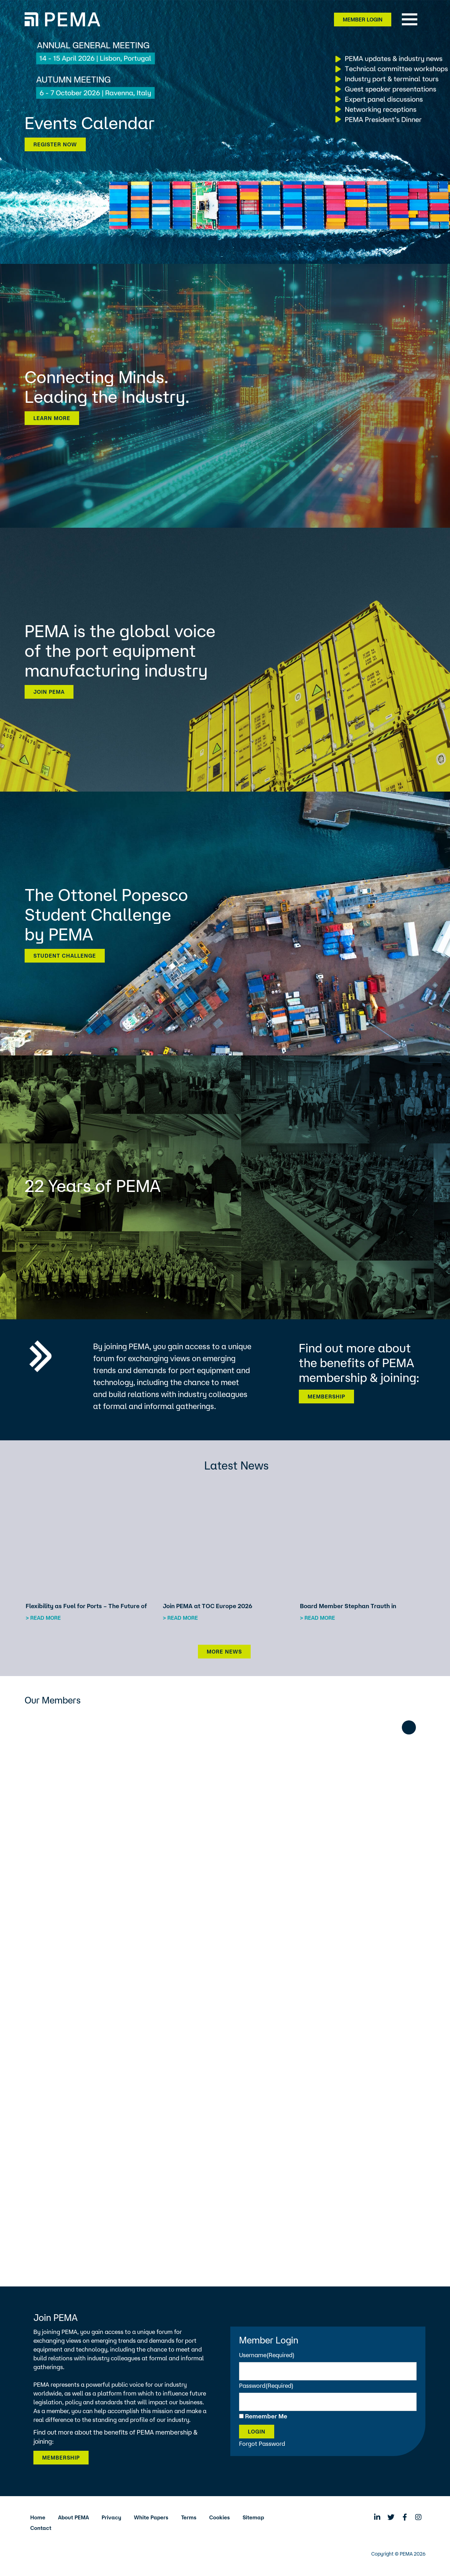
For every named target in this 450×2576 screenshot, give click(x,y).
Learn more (51, 418)
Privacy (111, 2517)
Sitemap (253, 2517)
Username (267, 2355)
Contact (40, 2528)
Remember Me (266, 2416)
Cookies (219, 2517)
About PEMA (73, 2517)
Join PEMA (49, 692)
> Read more (43, 1618)
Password (266, 2385)
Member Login (362, 20)
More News (224, 1652)
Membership (326, 1397)
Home (37, 2517)
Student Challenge (64, 956)
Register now (55, 144)
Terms (189, 2517)
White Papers (151, 2517)
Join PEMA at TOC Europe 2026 (207, 1606)
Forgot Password (262, 2443)
